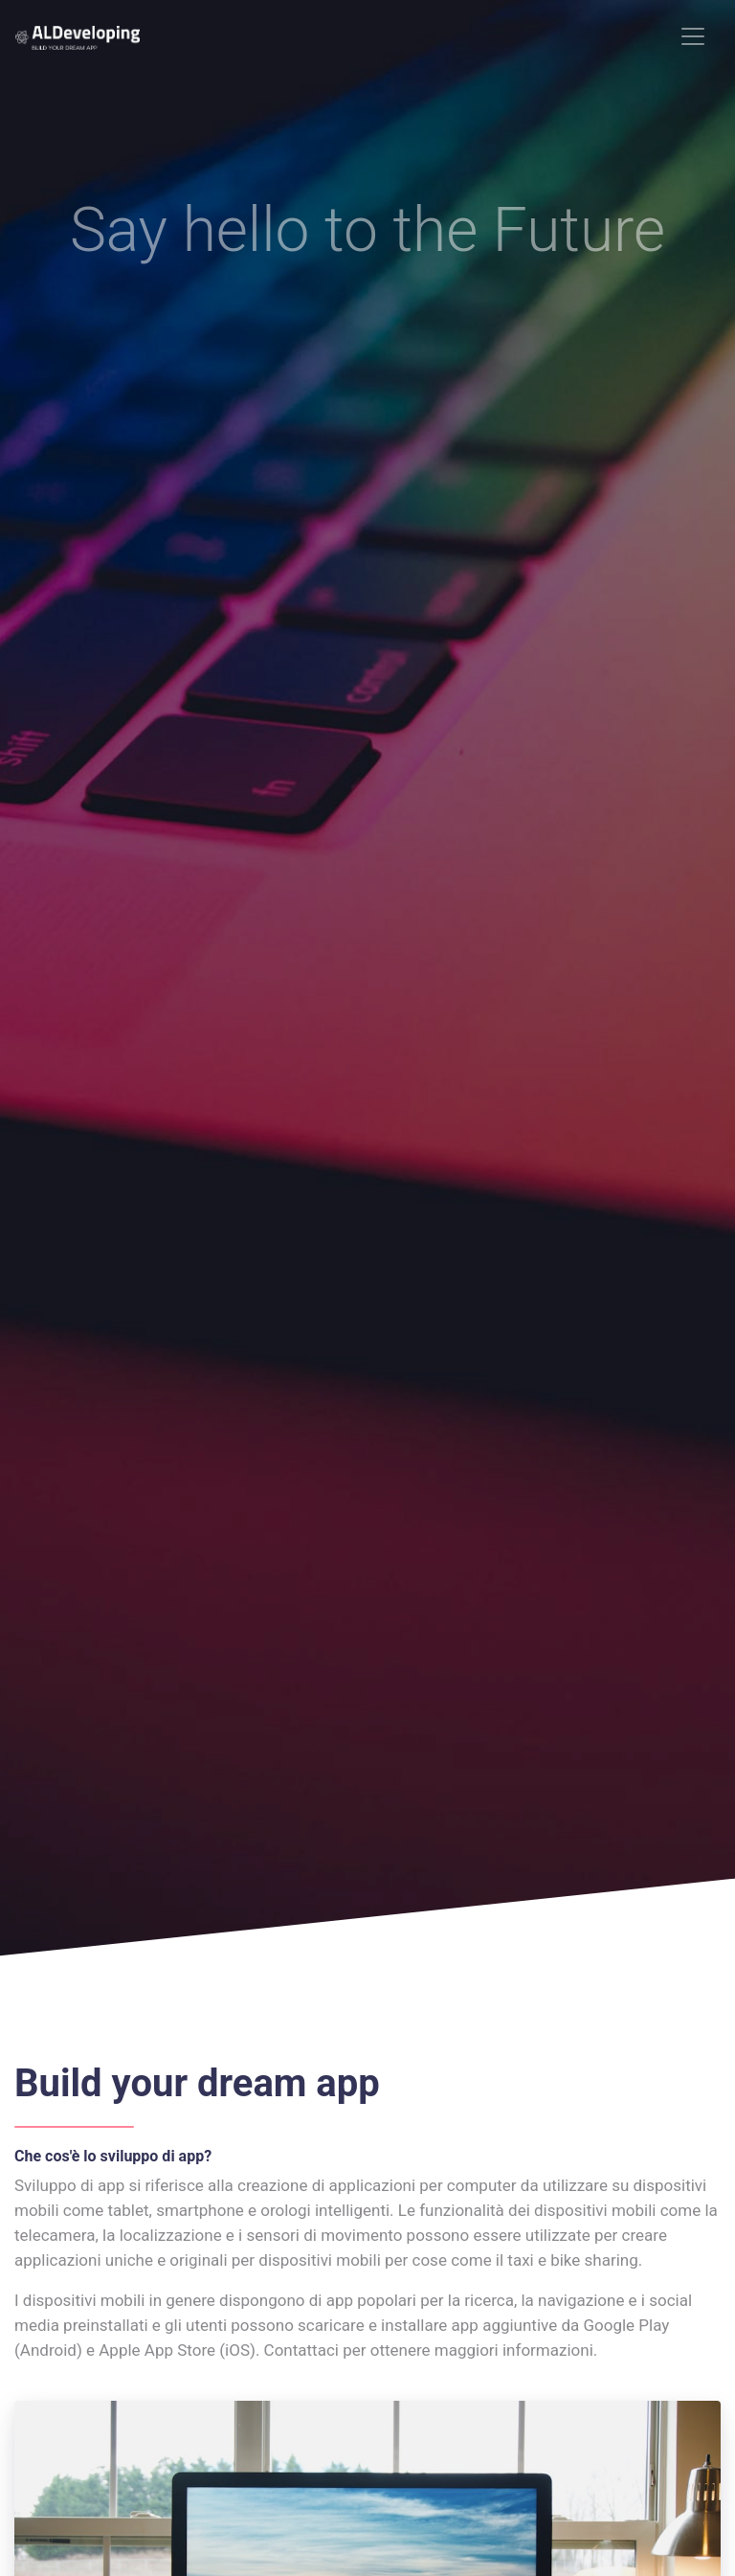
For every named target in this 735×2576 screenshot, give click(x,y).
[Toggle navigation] (693, 36)
